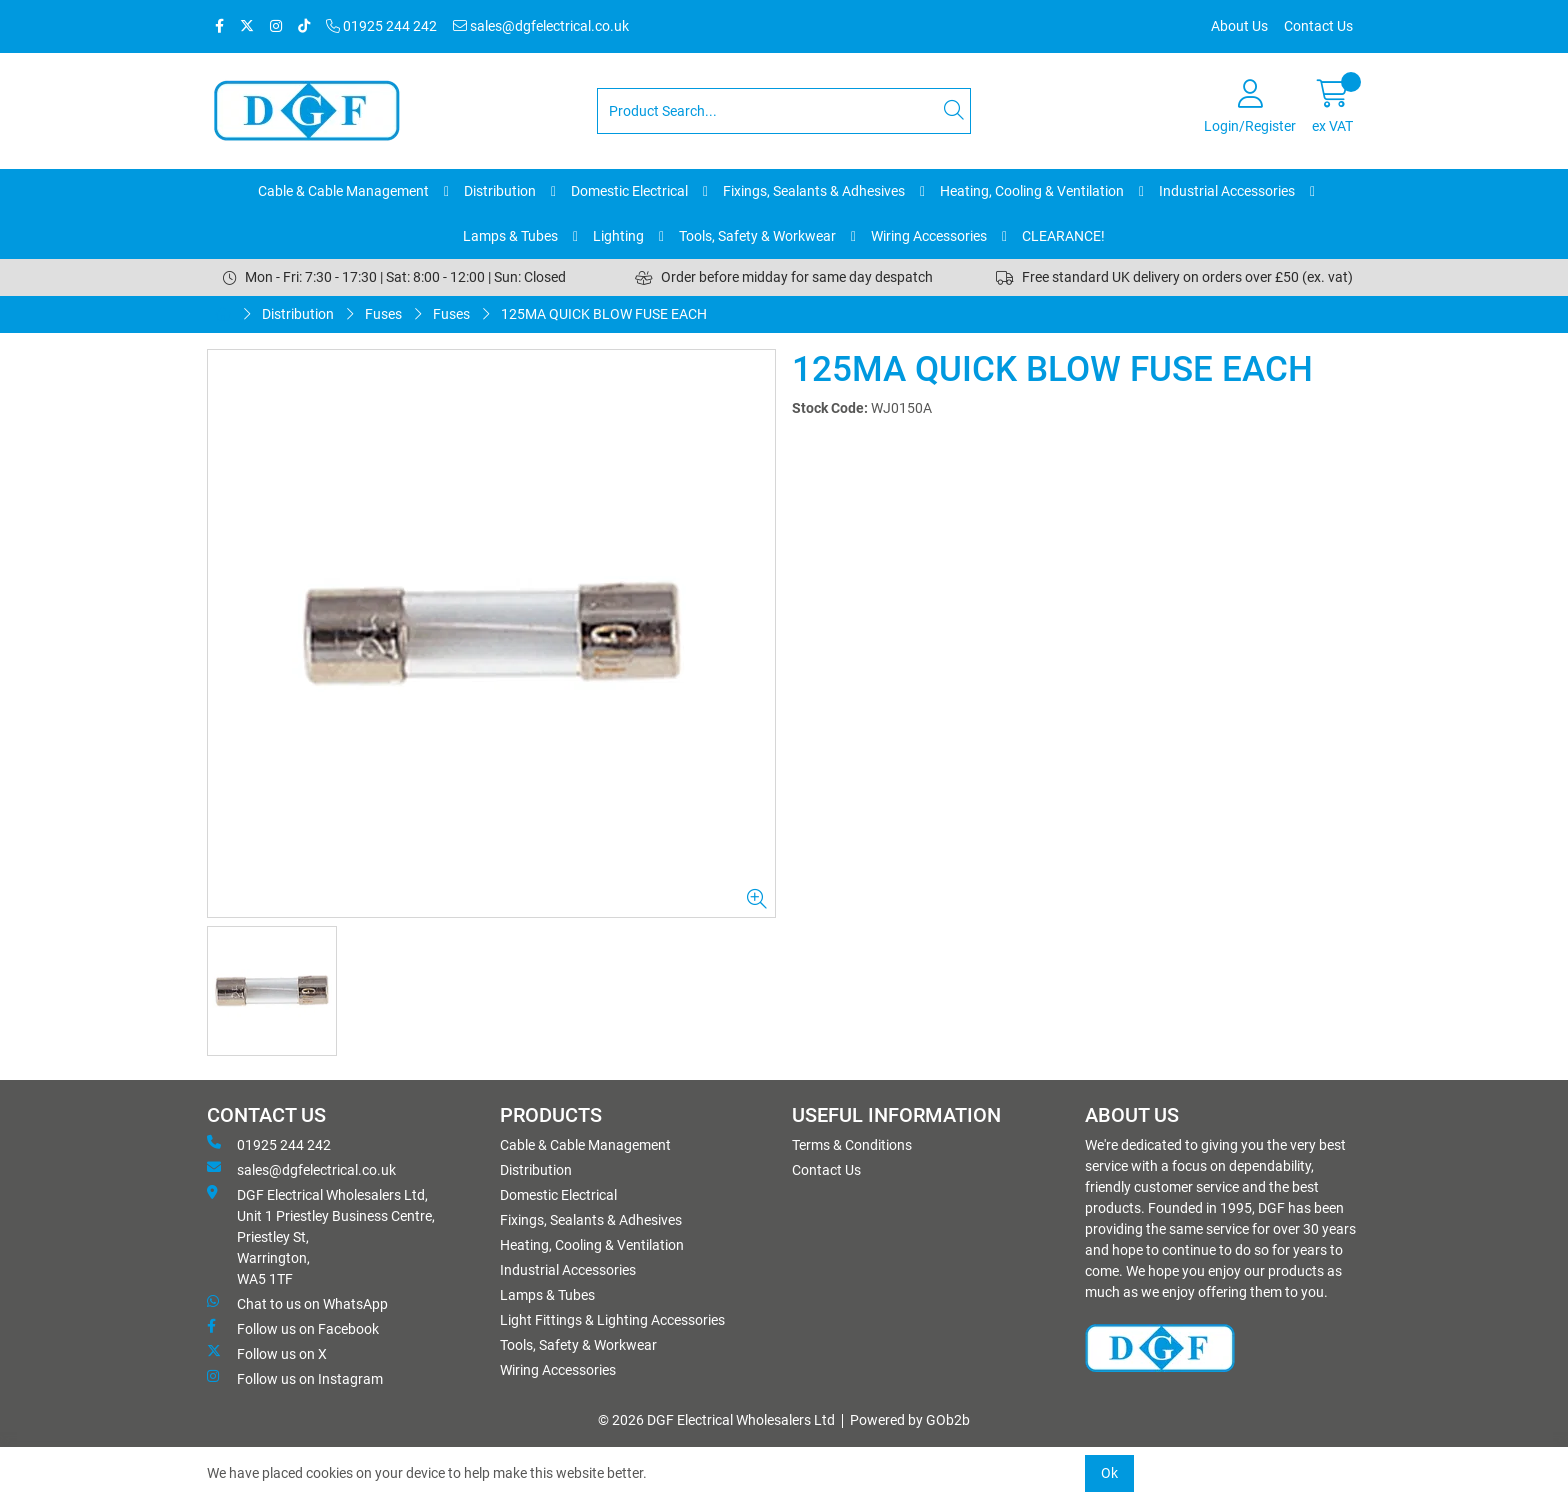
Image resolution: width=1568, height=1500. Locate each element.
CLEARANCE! (1063, 236)
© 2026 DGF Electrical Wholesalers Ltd (716, 1420)
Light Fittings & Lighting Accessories (612, 1320)
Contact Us (1318, 26)
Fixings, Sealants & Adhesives (814, 191)
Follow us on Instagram (295, 1378)
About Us (1239, 26)
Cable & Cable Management (343, 191)
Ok (1109, 1473)
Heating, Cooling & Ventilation (1032, 191)
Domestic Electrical (629, 191)
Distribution (500, 191)
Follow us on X (267, 1353)
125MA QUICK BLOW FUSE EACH (604, 314)
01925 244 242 (381, 26)
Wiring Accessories (929, 236)
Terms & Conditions (852, 1145)
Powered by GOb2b (910, 1420)
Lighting (618, 236)
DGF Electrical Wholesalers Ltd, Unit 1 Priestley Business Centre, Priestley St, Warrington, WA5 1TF (321, 1236)
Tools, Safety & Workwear (757, 236)
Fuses (383, 314)
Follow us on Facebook (293, 1328)
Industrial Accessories (1227, 191)
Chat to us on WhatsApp (297, 1303)
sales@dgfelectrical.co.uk (541, 26)
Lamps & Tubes (510, 236)
